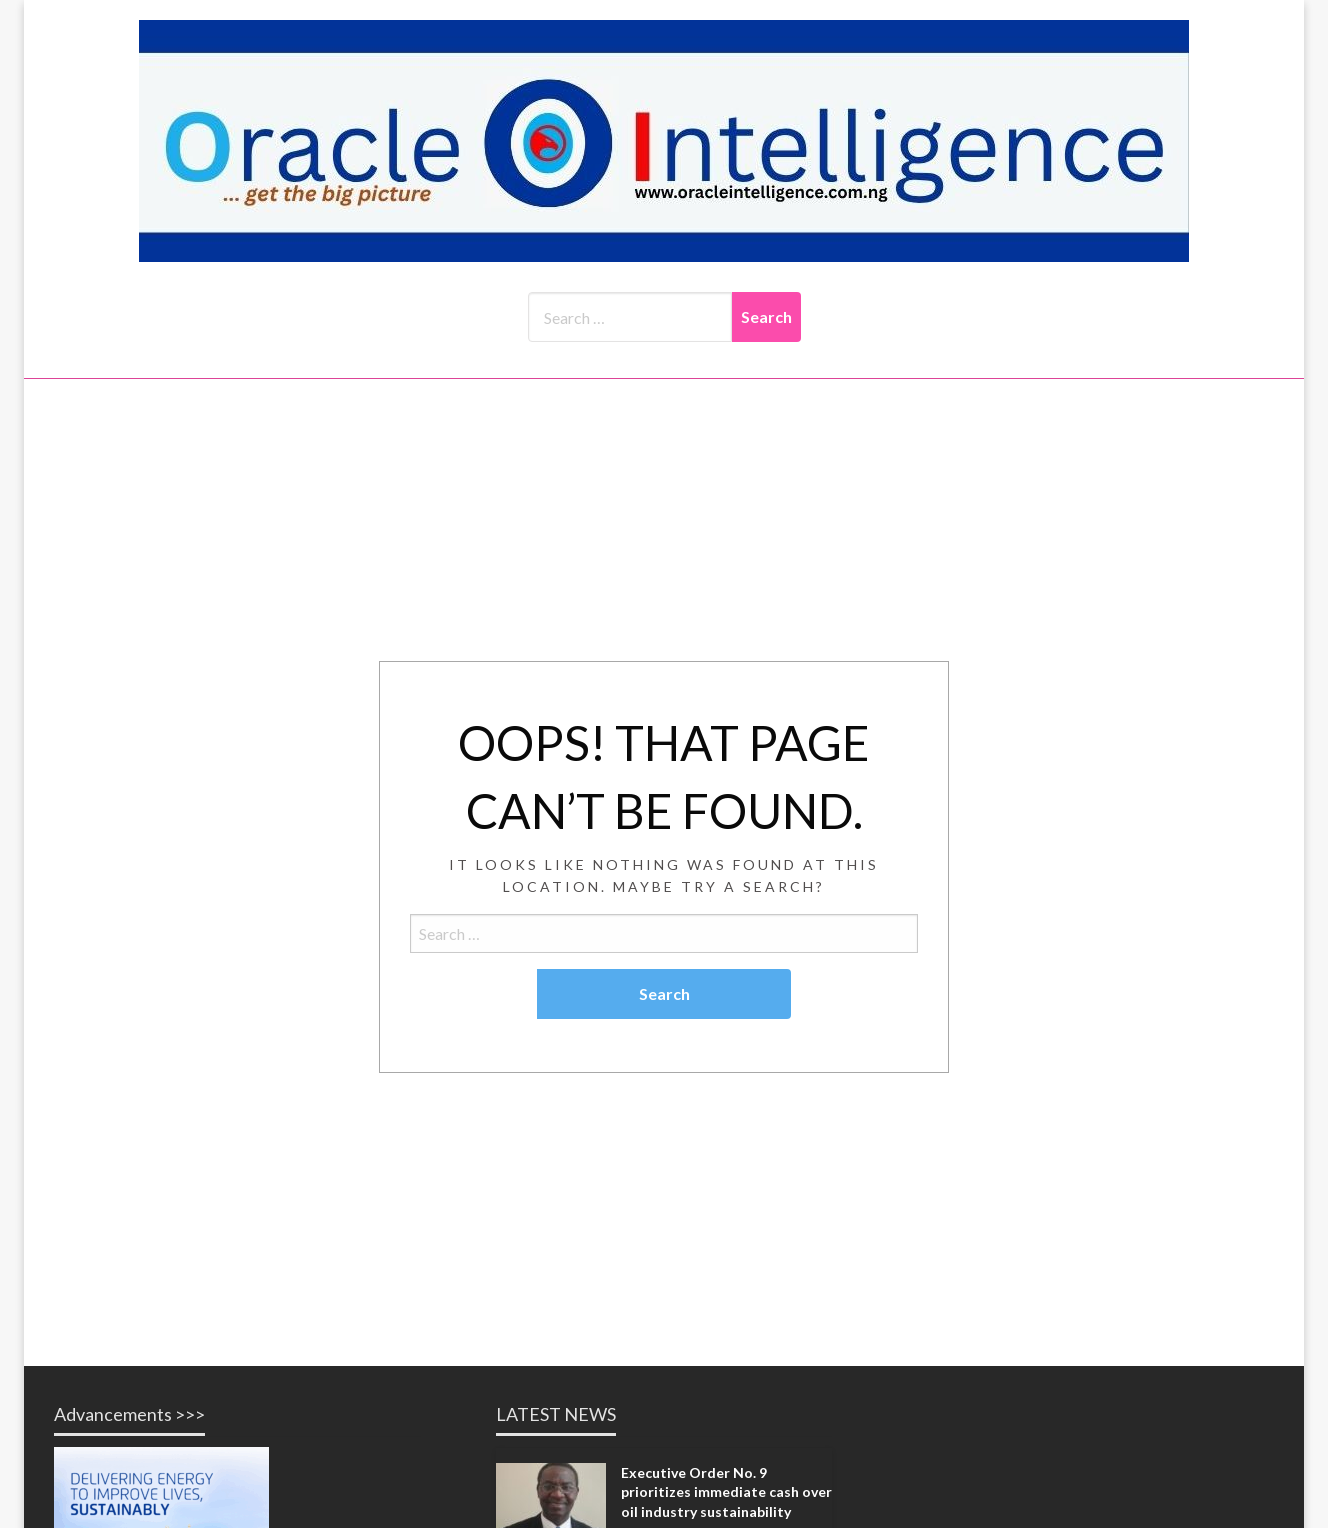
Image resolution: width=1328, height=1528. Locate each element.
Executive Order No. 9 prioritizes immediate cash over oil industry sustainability (726, 1492)
